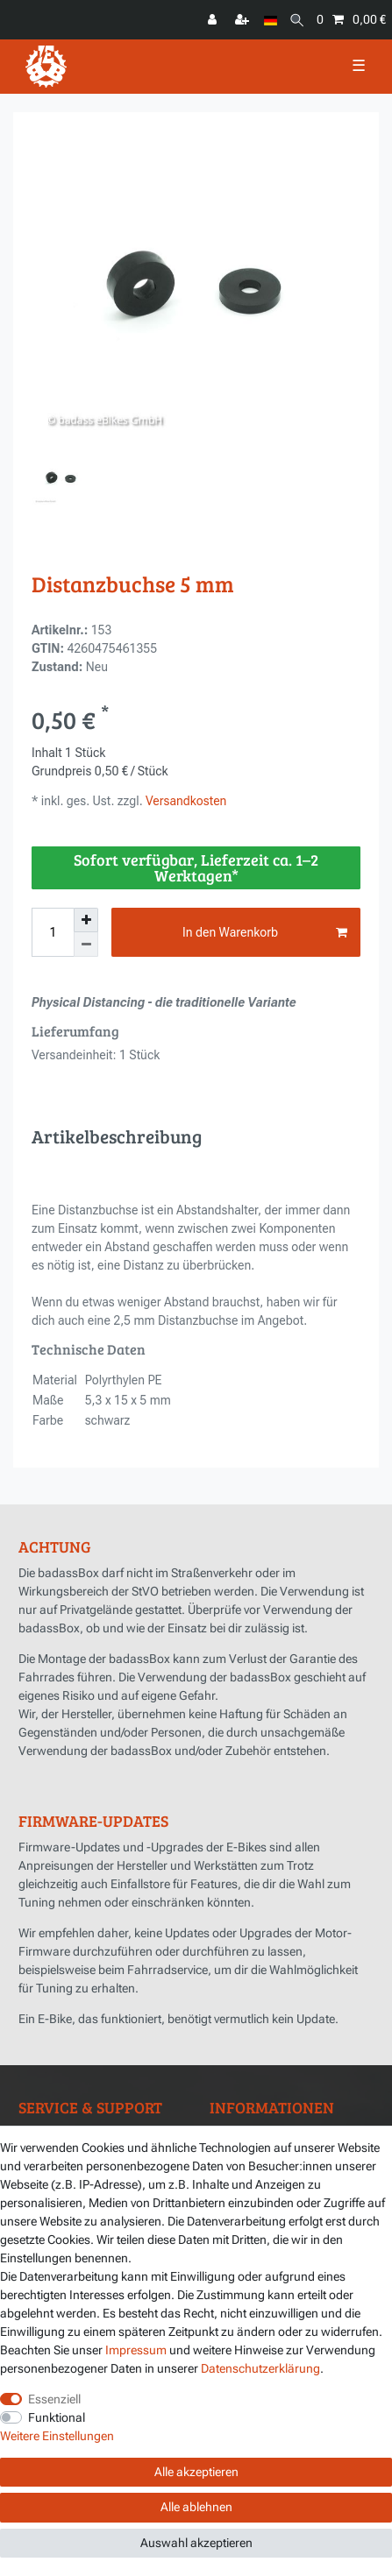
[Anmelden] (214, 19)
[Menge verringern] (86, 944)
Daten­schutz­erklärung (260, 2368)
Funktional (56, 2417)
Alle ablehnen (196, 2507)
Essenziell (54, 2399)
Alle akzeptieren (196, 2472)
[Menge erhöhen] (86, 920)
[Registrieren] (244, 19)
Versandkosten (185, 801)
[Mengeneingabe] (53, 932)
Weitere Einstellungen (57, 2436)
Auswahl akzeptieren (196, 2543)
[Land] (270, 19)
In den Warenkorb (264, 933)
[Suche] (296, 19)
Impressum (136, 2350)
